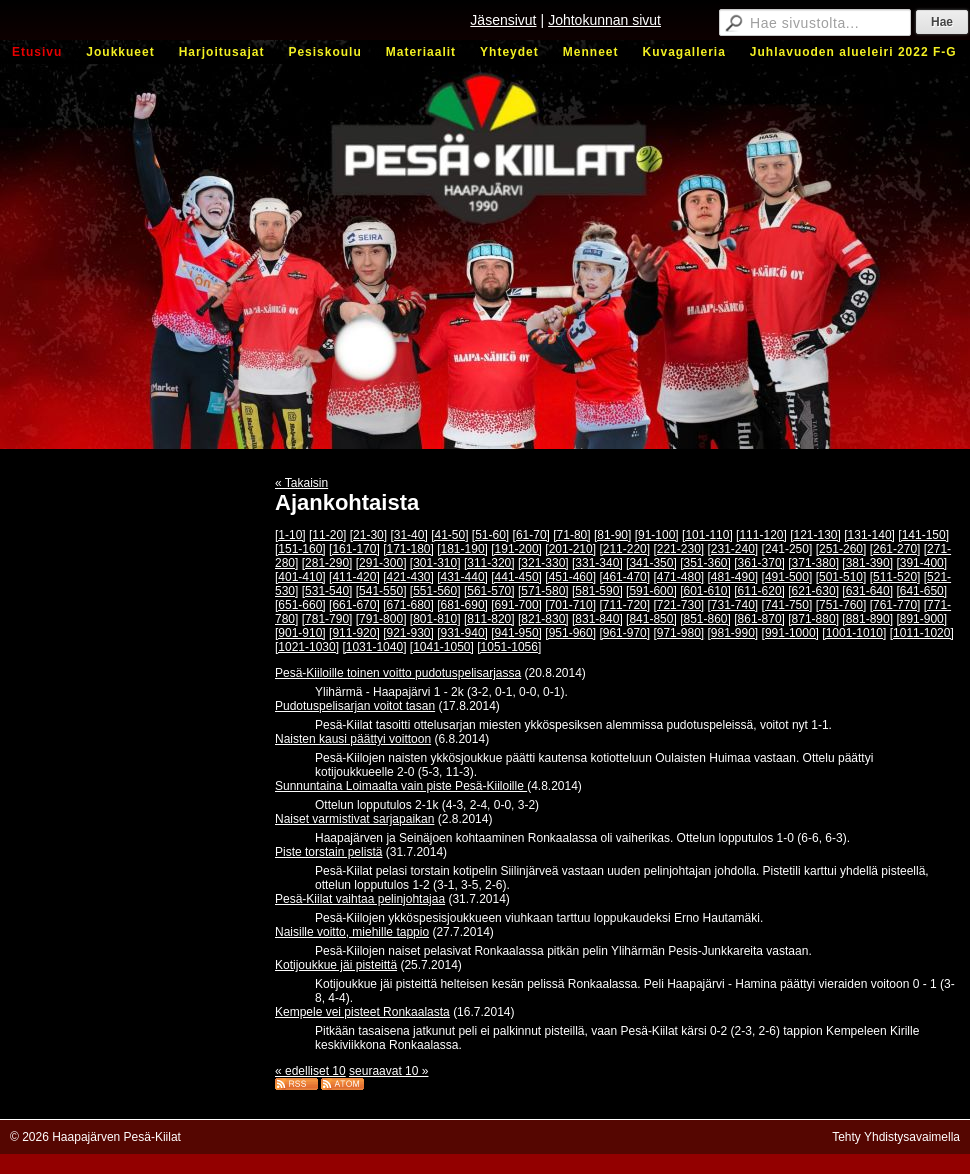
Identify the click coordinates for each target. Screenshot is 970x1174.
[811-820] (489, 619)
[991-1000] (790, 633)
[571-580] (543, 591)
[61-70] (531, 535)
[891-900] (921, 619)
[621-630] (813, 591)
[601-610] (705, 591)
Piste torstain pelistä (328, 852)
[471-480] (678, 577)
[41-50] (449, 535)
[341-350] (651, 563)
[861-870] (759, 619)
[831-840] (597, 619)
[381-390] (867, 563)
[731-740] (733, 605)
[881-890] (867, 619)
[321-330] (543, 563)
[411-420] (354, 577)
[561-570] (489, 591)
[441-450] (516, 577)
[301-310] (435, 563)
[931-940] (462, 633)
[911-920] (354, 633)
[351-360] (705, 563)
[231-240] (733, 549)
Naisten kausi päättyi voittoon (353, 739)
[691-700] (516, 605)
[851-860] (705, 619)
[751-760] (841, 605)
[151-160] (300, 549)
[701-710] (570, 605)
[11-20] (327, 535)
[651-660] (300, 605)
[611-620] (759, 591)
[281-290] (327, 563)
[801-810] (435, 619)
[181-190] (462, 549)
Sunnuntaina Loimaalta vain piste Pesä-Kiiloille (401, 786)
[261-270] (895, 549)
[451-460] (570, 577)
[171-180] (408, 549)
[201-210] (570, 549)
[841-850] (651, 619)
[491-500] (787, 577)
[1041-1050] (442, 647)
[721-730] (678, 605)
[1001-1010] (854, 633)
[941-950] (516, 633)
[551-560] (435, 591)
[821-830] (543, 619)
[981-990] (733, 633)
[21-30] (368, 535)
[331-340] (597, 563)
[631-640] (867, 591)
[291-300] (381, 563)
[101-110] (707, 535)
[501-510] (841, 577)
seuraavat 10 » (388, 1071)
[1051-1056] (509, 647)
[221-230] (678, 549)
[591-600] (651, 591)
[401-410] (300, 577)
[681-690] (462, 605)
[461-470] (624, 577)
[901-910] (300, 633)
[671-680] (408, 605)
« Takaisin (301, 483)
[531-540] (327, 591)
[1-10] (290, 535)
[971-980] (678, 633)
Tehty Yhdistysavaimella (896, 1137)
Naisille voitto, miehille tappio (352, 932)
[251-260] (841, 549)
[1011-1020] (922, 633)
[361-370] (759, 563)
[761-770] (895, 605)
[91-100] (657, 535)
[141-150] (923, 535)
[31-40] (408, 535)
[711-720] (624, 605)
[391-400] (921, 563)
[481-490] (733, 577)
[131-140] (869, 535)
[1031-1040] (374, 647)
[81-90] (612, 535)
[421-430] (408, 577)
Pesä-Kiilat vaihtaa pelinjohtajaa (360, 899)
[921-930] (408, 633)
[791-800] (381, 619)
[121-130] (815, 535)
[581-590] (597, 591)
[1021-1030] (307, 647)
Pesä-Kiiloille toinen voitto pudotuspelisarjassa (398, 673)
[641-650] (921, 591)
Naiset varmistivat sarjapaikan (354, 819)
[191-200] (516, 549)
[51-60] (490, 535)
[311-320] (489, 563)
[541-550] (381, 591)
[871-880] (813, 619)
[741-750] (787, 605)
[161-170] (354, 549)
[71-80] (571, 535)
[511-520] (895, 577)
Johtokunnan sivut (604, 20)
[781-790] (327, 619)
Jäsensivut (503, 20)
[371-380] (813, 563)
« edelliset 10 (310, 1071)
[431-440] (462, 577)
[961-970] (624, 633)
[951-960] (570, 633)
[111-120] (761, 535)
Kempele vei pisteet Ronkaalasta (362, 1012)
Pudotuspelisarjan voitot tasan (355, 706)
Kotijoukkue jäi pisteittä (336, 965)
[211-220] (624, 549)
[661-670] (354, 605)
